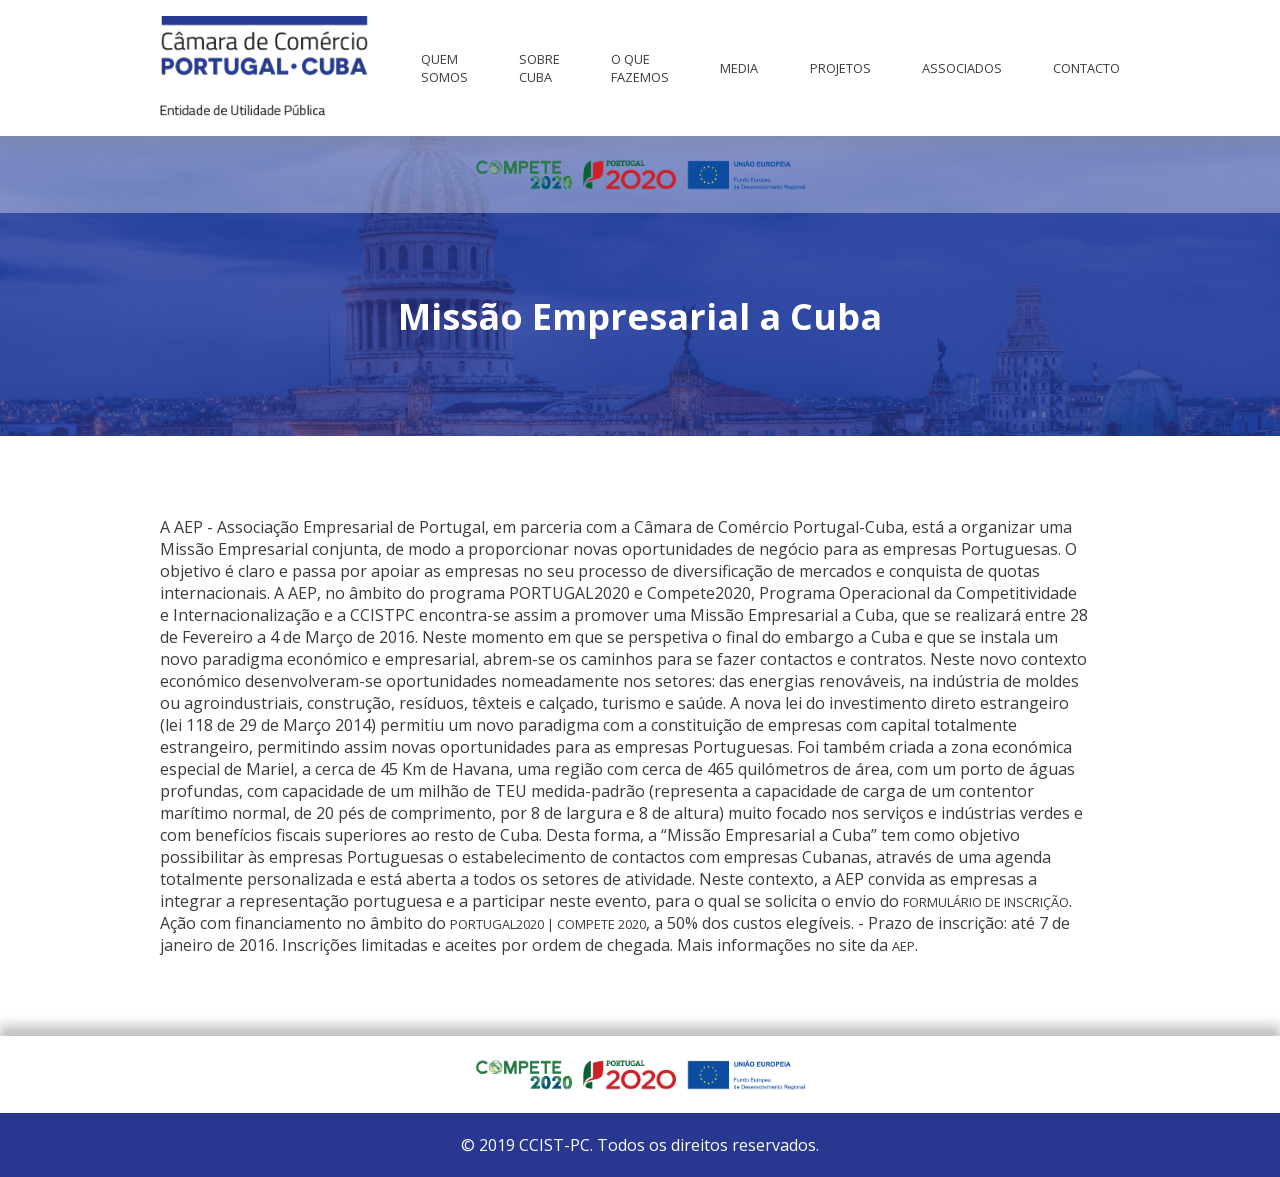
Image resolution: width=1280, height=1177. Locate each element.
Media (739, 68)
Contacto (1086, 68)
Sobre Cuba (539, 68)
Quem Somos (444, 68)
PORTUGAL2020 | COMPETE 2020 (548, 924)
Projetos (840, 68)
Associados (962, 68)
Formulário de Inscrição (986, 902)
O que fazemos (640, 68)
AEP (903, 946)
